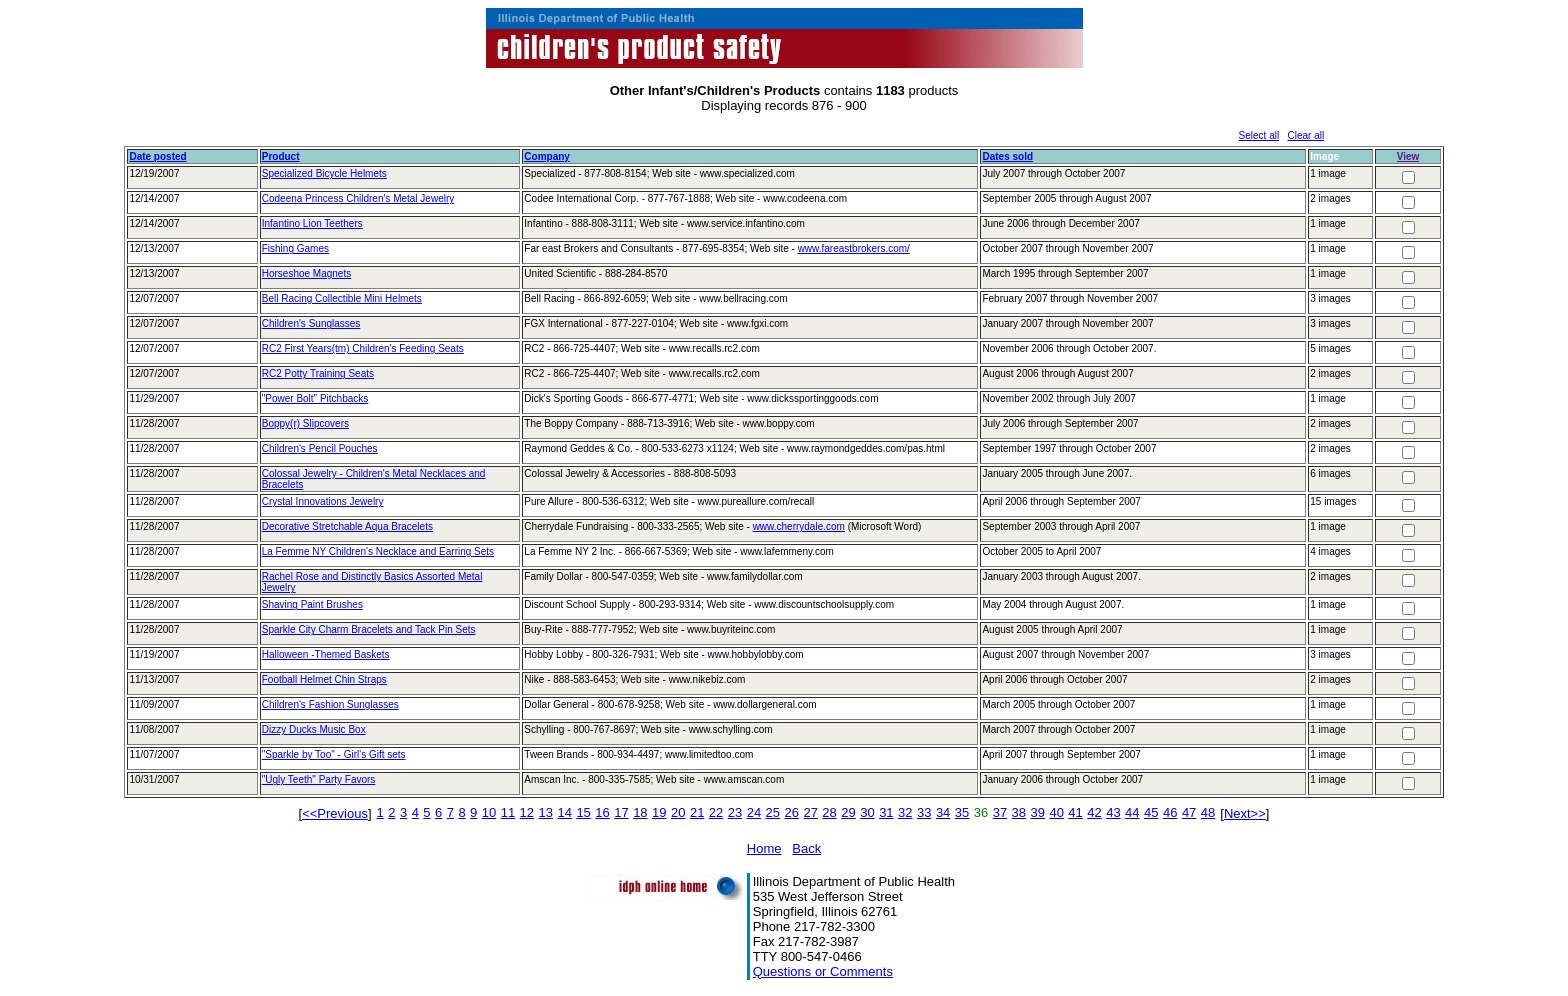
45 (1151, 812)
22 (716, 812)
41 (1075, 812)
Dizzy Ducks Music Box (314, 729)
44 (1132, 812)
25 (773, 812)
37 (1000, 812)
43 (1113, 812)
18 (640, 812)
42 (1094, 812)
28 (829, 812)
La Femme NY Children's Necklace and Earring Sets (378, 551)
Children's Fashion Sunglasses (330, 704)
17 (621, 812)
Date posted (157, 156)
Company (547, 156)
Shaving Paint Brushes (312, 604)
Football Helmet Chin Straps (324, 679)
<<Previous (335, 813)
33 (924, 812)
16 (602, 812)
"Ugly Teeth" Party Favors (319, 779)
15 (583, 812)
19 (659, 812)
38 (1019, 812)
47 (1189, 812)
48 (1208, 812)
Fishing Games (295, 248)
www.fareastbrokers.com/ (854, 248)
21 (697, 812)
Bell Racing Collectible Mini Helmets (342, 298)
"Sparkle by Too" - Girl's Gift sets (334, 754)
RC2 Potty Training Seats (318, 373)
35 (962, 812)
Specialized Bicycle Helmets (324, 173)
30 (867, 812)
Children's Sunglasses (311, 323)
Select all (1259, 135)
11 (508, 812)
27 (810, 812)
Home (764, 848)
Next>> (1245, 813)
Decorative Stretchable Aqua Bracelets (347, 526)
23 (735, 812)
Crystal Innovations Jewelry (323, 501)
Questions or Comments (823, 971)
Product (281, 156)
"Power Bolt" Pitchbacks (315, 398)
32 (905, 812)
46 (1170, 812)
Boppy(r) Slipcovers (305, 423)
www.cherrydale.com (799, 526)
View (1408, 156)
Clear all (1306, 135)
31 (886, 812)
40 (1056, 812)
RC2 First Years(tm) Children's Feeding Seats (363, 348)
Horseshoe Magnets (307, 273)
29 (848, 812)
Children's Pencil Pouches (320, 448)
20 (678, 812)
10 (489, 812)
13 (546, 812)
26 (792, 812)
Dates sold (1007, 156)
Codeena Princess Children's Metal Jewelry (358, 198)
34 (943, 812)
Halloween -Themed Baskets (326, 654)
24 (754, 812)
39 (1038, 812)
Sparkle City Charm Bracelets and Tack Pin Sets (369, 629)
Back (806, 848)
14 (564, 812)
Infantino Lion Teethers (312, 223)
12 (527, 812)
